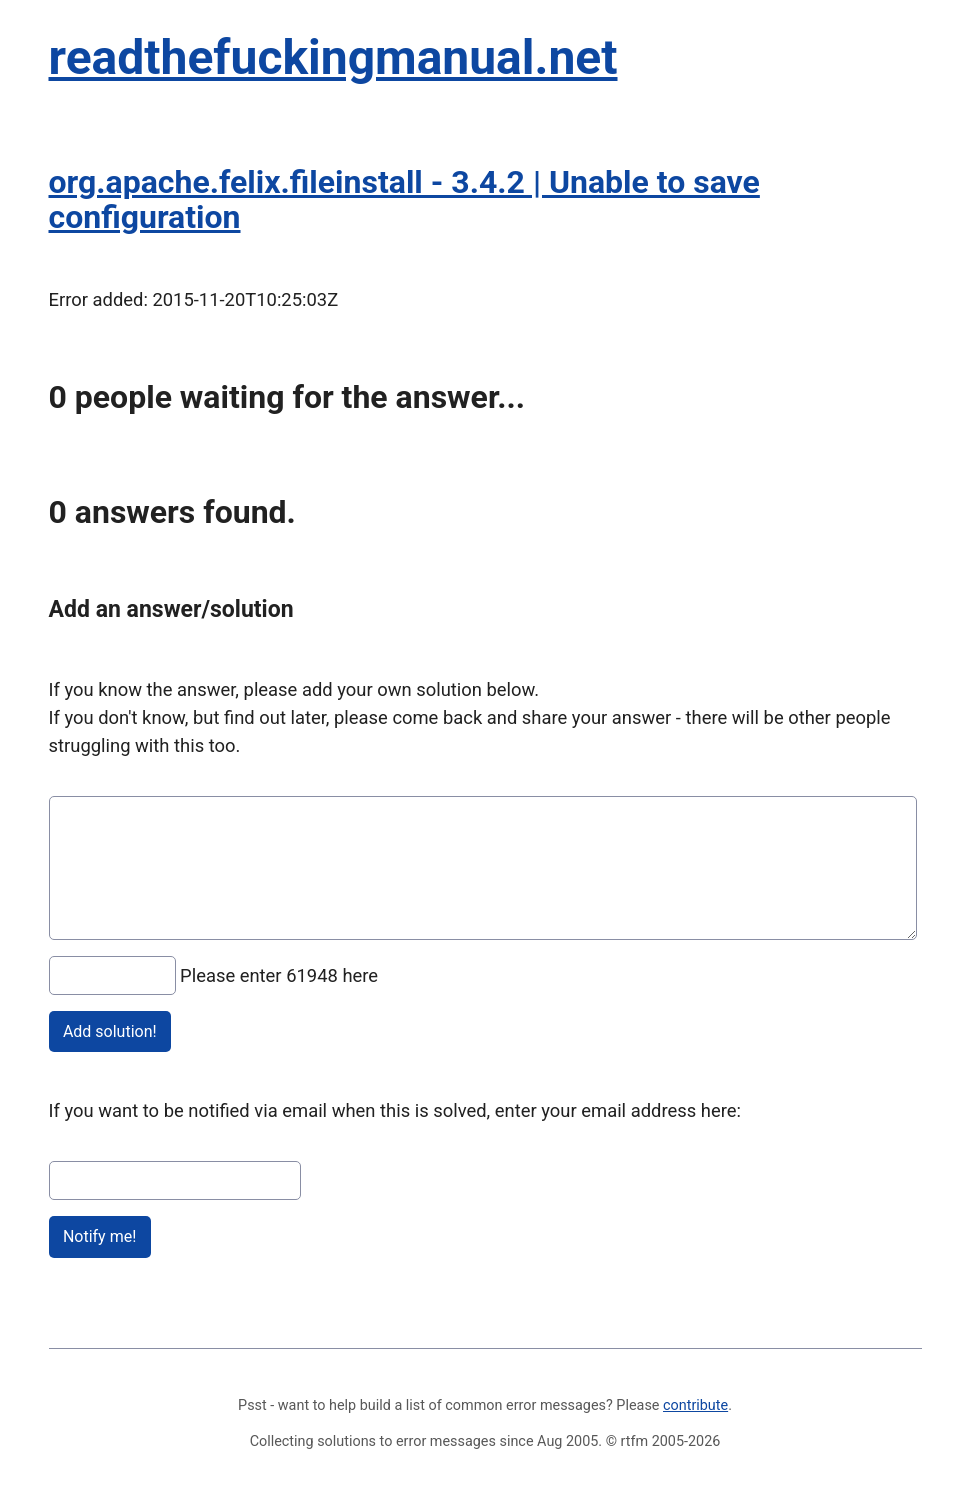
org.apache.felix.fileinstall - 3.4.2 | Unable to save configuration (404, 199)
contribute (695, 1405)
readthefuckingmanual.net (333, 57)
